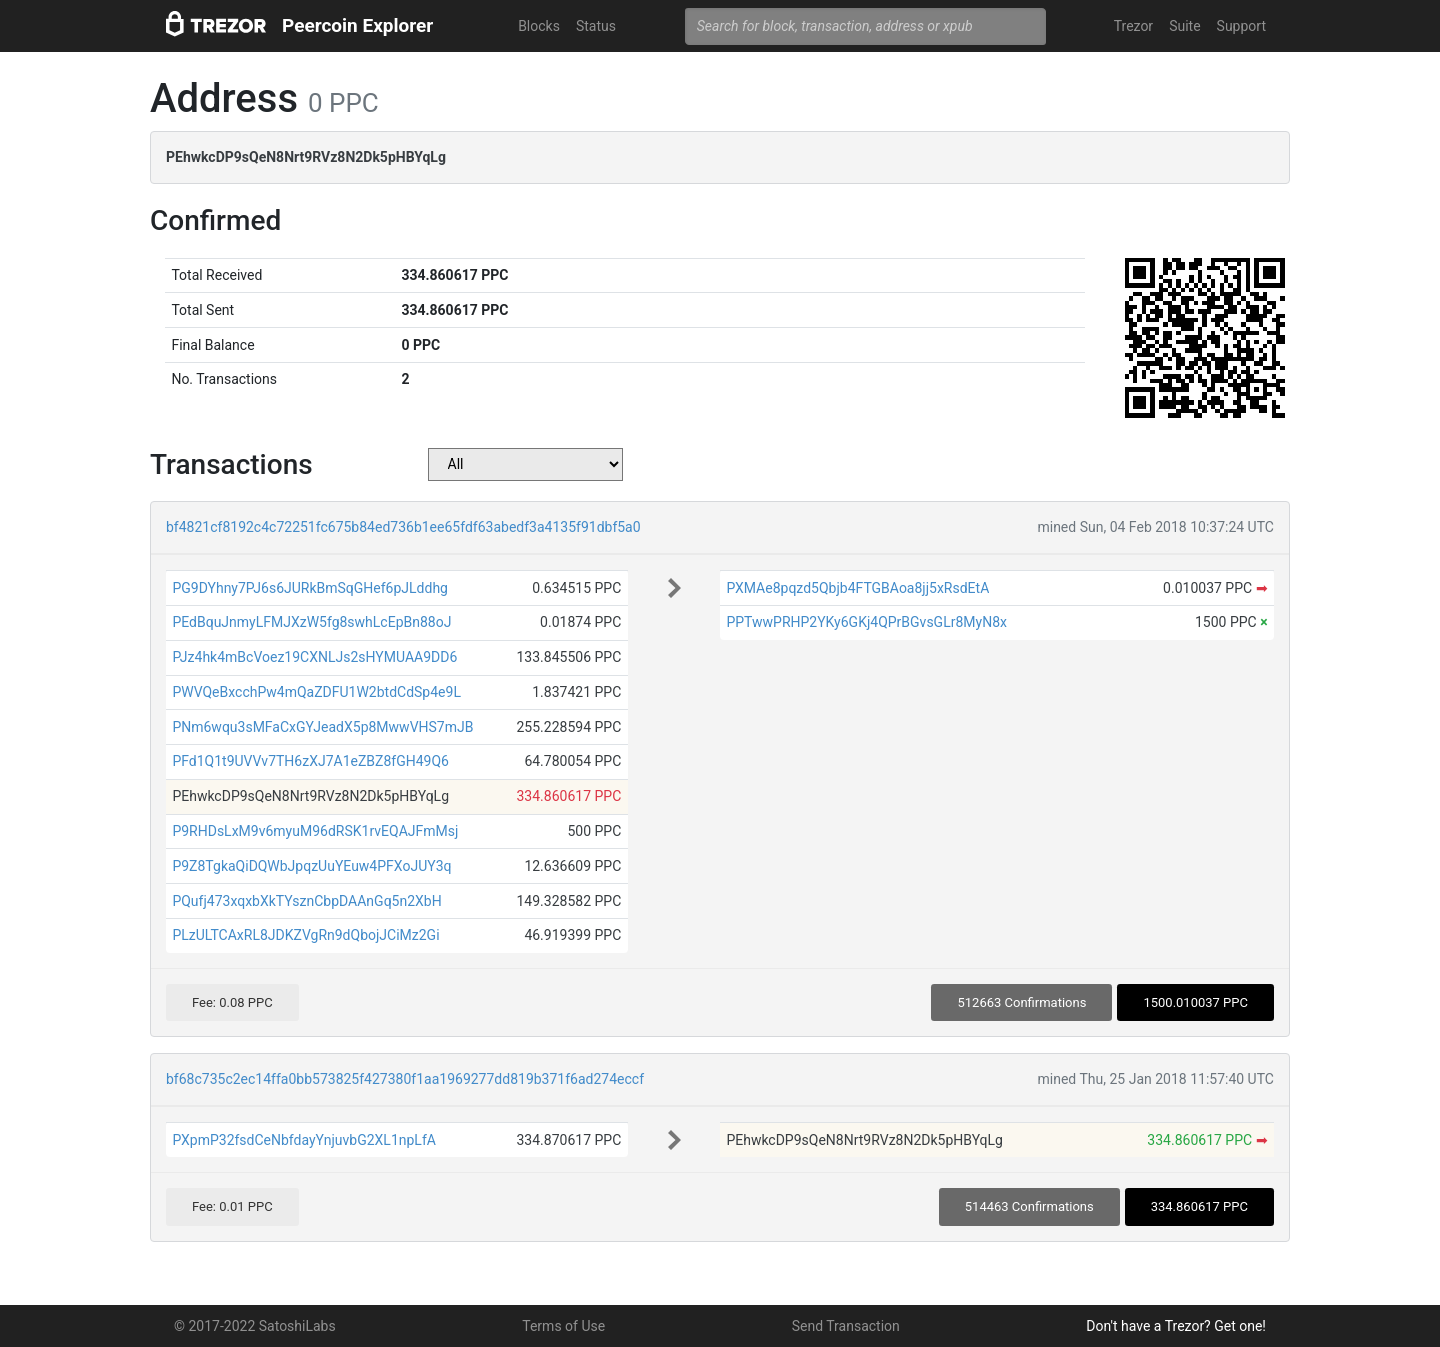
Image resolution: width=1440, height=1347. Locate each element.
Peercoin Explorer (357, 25)
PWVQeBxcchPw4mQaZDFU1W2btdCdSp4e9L (316, 692)
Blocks (539, 26)
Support (1241, 26)
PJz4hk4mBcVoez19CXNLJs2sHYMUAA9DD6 (314, 657)
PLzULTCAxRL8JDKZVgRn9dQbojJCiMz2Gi (305, 935)
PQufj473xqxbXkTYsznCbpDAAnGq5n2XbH (306, 901)
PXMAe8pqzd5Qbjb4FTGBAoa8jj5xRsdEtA (857, 588)
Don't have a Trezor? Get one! (1176, 1326)
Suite (1184, 26)
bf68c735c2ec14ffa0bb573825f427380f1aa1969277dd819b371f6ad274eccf (405, 1079)
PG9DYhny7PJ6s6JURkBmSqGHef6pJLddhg (310, 588)
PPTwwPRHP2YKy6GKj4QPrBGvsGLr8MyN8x (866, 622)
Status (596, 26)
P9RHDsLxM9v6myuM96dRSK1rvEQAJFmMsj (315, 831)
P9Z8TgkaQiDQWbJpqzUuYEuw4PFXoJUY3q (311, 866)
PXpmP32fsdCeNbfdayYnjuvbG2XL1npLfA (304, 1140)
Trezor (1133, 26)
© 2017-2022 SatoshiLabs (255, 1326)
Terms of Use (563, 1326)
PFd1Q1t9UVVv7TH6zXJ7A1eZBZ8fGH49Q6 (310, 761)
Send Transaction (846, 1326)
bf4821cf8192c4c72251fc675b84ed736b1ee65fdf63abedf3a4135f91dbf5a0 (403, 527)
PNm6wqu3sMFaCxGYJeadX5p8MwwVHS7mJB (322, 727)
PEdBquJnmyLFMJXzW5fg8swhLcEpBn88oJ (311, 622)
